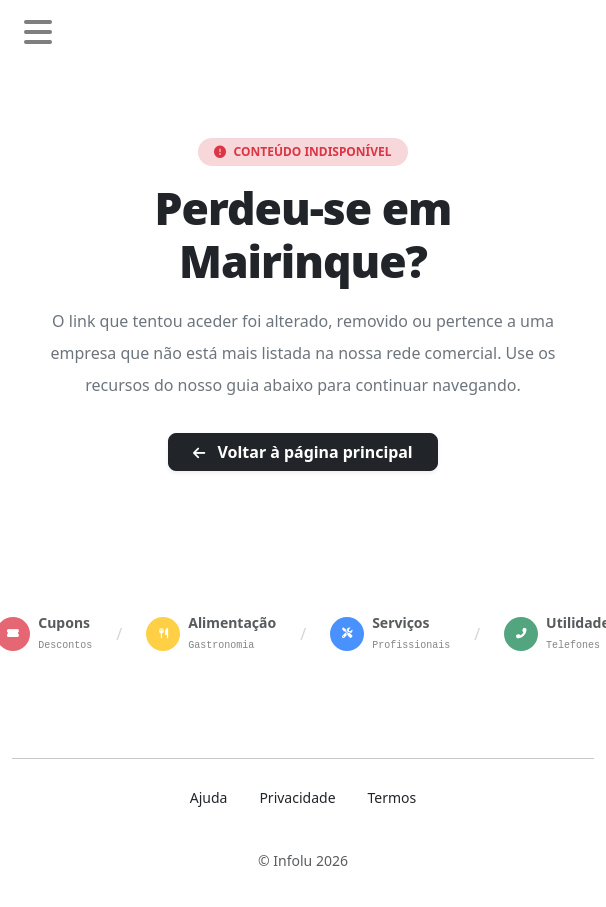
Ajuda (209, 797)
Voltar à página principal (302, 452)
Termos (392, 797)
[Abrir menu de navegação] (38, 33)
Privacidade (297, 797)
